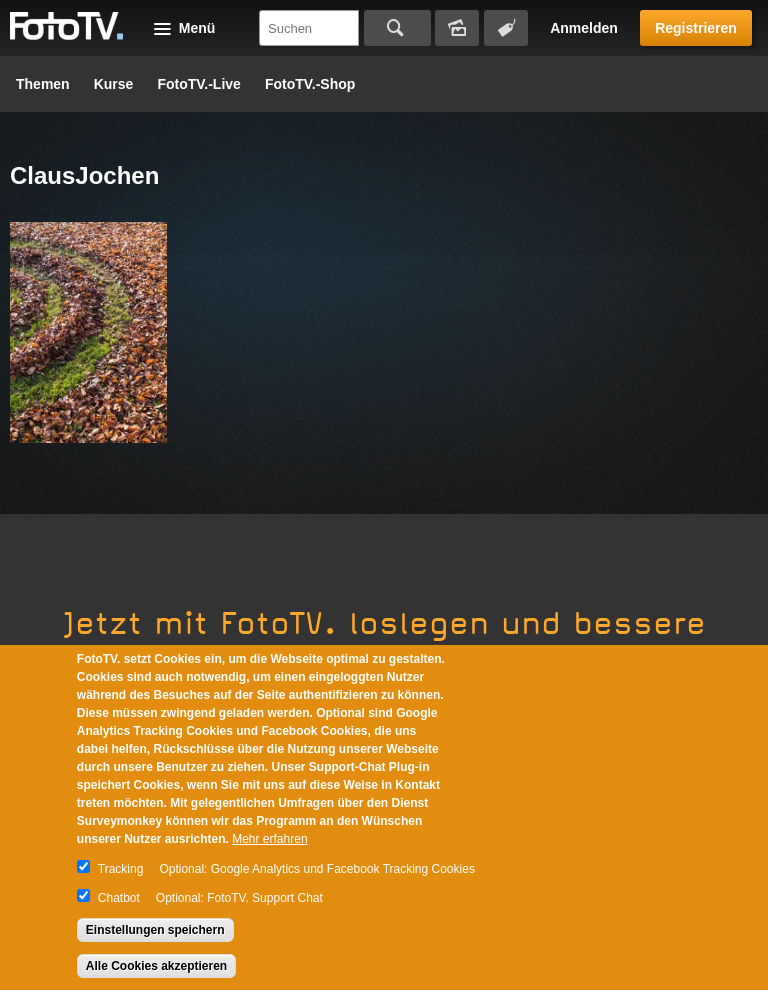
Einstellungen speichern (155, 930)
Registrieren (696, 28)
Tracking (121, 869)
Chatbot (119, 898)
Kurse (114, 84)
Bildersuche (457, 28)
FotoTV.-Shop (310, 84)
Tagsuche (506, 28)
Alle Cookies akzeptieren (156, 966)
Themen (43, 84)
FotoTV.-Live (199, 84)
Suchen (397, 28)
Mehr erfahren (269, 839)
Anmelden (584, 28)
